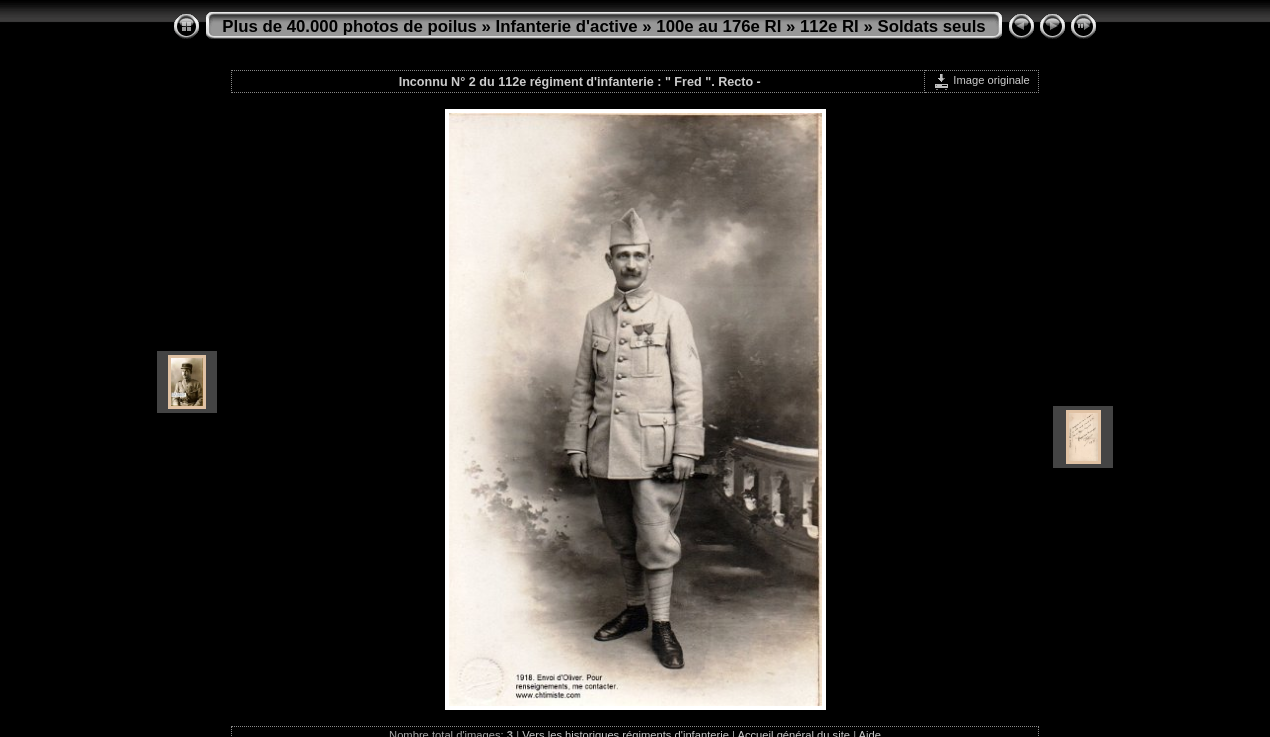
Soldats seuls (931, 26)
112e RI (829, 26)
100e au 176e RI (718, 26)
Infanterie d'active (567, 26)
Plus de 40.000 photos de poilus (349, 26)
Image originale (981, 80)
